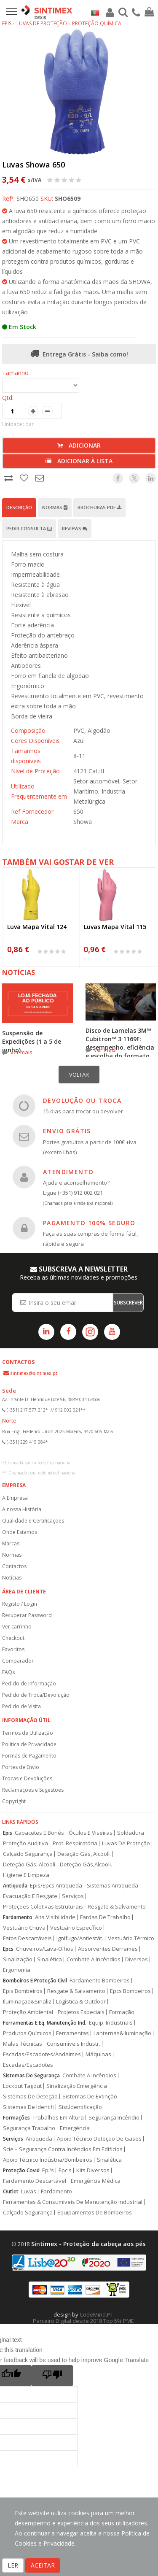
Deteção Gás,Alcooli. (86, 1864)
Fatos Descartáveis (27, 1938)
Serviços (73, 1896)
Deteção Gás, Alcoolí (29, 1864)
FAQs (8, 1672)
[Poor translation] (52, 2375)
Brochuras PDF (99, 507)
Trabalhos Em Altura (58, 2117)
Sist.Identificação (80, 2107)
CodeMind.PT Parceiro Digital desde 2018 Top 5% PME (83, 2318)
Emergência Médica (96, 2181)
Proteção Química (96, 23)
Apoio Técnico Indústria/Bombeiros (47, 2160)
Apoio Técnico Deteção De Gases (99, 2138)
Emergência (75, 2128)
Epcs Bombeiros (130, 1991)
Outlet (11, 2191)
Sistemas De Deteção (30, 2096)
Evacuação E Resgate (30, 1896)
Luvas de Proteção (41, 23)
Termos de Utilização (27, 1732)
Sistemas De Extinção (89, 2096)
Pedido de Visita (21, 1706)
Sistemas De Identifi (28, 2107)
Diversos (136, 1959)
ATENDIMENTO (68, 1172)
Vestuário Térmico (131, 1938)
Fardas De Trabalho (105, 1917)
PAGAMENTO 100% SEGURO (89, 1223)
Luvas (28, 2191)
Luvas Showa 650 (33, 164)
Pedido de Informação (29, 1683)
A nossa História (21, 1509)
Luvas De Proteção (126, 1843)
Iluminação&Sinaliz (27, 2001)
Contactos (14, 1566)
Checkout (13, 1638)
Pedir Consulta (29, 528)
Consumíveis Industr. (73, 2044)
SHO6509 (67, 198)
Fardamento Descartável (34, 2181)
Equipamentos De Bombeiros (94, 2212)
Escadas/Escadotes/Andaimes (42, 2054)
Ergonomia (16, 1970)
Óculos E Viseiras (90, 1833)
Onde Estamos (19, 1532)
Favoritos (13, 1649)
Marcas (10, 1543)
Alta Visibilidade (55, 1917)
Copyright (14, 1801)
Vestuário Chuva (24, 1928)
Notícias (11, 1577)
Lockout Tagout (22, 2086)
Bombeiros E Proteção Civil (35, 1980)
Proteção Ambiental (28, 2012)
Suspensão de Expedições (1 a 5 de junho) (31, 1041)
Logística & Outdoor (81, 2001)
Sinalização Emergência (76, 2086)
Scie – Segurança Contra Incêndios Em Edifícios (63, 2149)
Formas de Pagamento (29, 1755)
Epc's (65, 2170)
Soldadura (130, 1833)
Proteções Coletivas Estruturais (43, 1906)
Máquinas (98, 2054)
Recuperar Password (27, 1615)
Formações (16, 2117)
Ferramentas (72, 2033)
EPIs (6, 23)
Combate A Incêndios (94, 1959)
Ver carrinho (17, 1626)
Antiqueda (15, 1885)
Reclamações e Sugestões (33, 1789)
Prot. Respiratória (75, 1843)
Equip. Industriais (111, 2022)
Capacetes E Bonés (39, 1833)
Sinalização (17, 1959)
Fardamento (17, 1917)
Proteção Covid (21, 2170)
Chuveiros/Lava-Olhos (44, 1949)
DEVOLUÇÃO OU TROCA (82, 1100)
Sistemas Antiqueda (112, 1885)
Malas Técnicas (22, 2044)
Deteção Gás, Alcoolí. (84, 1854)
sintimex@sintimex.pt (33, 1373)
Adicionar (79, 445)
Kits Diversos (93, 2170)
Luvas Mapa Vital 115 (115, 927)
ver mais (21, 1052)
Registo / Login (19, 1603)
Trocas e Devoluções (27, 1778)
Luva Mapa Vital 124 (37, 927)
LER (13, 2565)
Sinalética (49, 1959)
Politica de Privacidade (29, 1744)
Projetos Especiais (81, 2012)
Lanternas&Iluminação (122, 2033)
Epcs (8, 1949)
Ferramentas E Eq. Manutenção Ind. (44, 2022)
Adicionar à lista (79, 461)
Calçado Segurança (28, 1854)
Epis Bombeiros (23, 1991)
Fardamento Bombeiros (100, 1980)
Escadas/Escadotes (28, 2065)
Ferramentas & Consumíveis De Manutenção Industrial (72, 2202)
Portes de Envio (20, 1767)
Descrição (19, 507)
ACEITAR (43, 2565)
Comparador (18, 1660)
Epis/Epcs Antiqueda (56, 1885)
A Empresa (15, 1497)
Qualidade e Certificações (33, 1520)
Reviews (74, 528)
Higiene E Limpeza (26, 1875)
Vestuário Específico (76, 1928)
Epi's (48, 2170)
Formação (121, 2012)
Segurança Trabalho (29, 2128)
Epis (7, 1833)
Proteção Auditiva (25, 1843)
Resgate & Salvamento (117, 1906)
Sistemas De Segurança (31, 2075)
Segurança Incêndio (113, 2117)
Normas (54, 507)
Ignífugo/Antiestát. (79, 1938)
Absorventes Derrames (108, 1949)
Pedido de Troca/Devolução (36, 1694)
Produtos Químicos (27, 2033)
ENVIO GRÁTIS (67, 1131)
